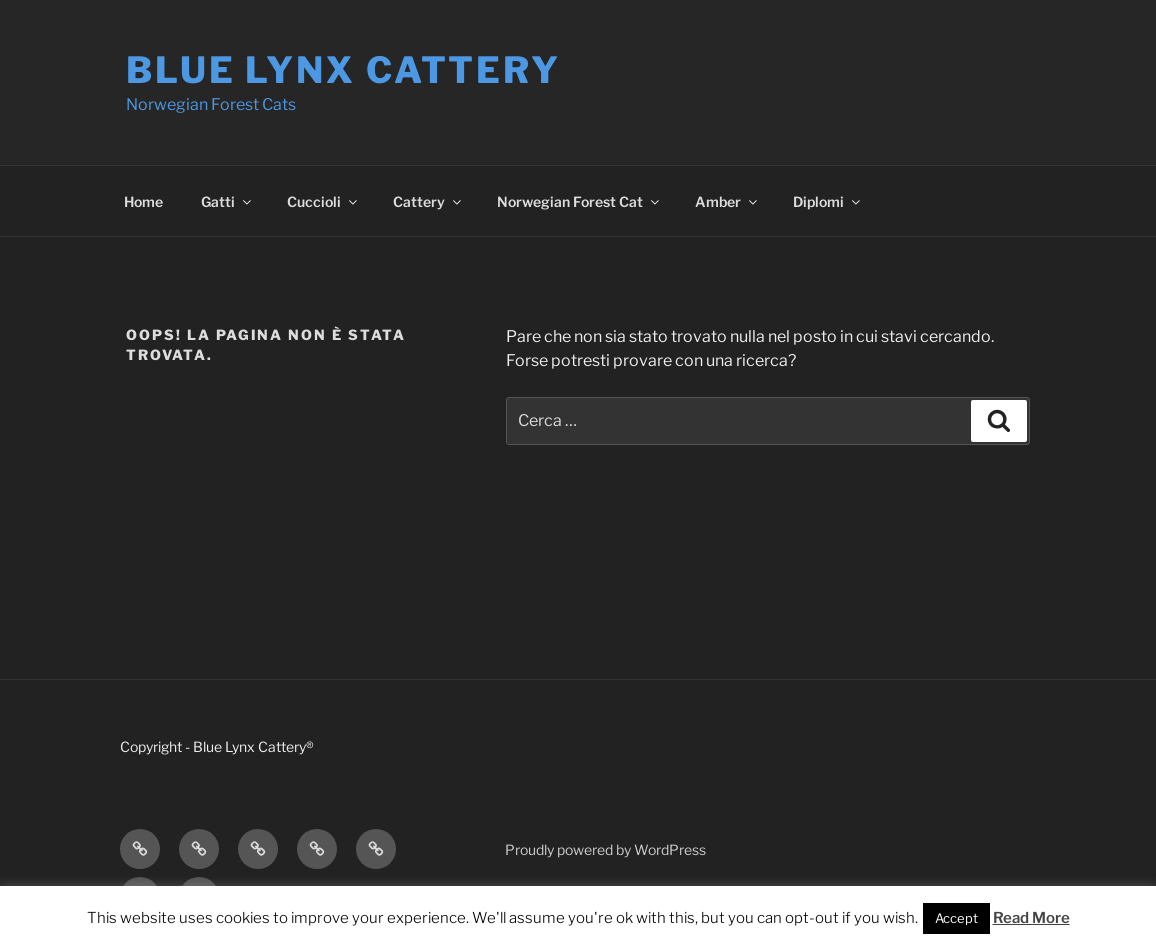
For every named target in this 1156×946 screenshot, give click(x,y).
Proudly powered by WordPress (605, 849)
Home (143, 201)
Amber (727, 201)
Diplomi (828, 201)
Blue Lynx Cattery (343, 70)
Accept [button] (956, 918)
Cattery (428, 201)
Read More (1031, 918)
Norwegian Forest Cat (579, 201)
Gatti (227, 201)
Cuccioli (323, 201)
